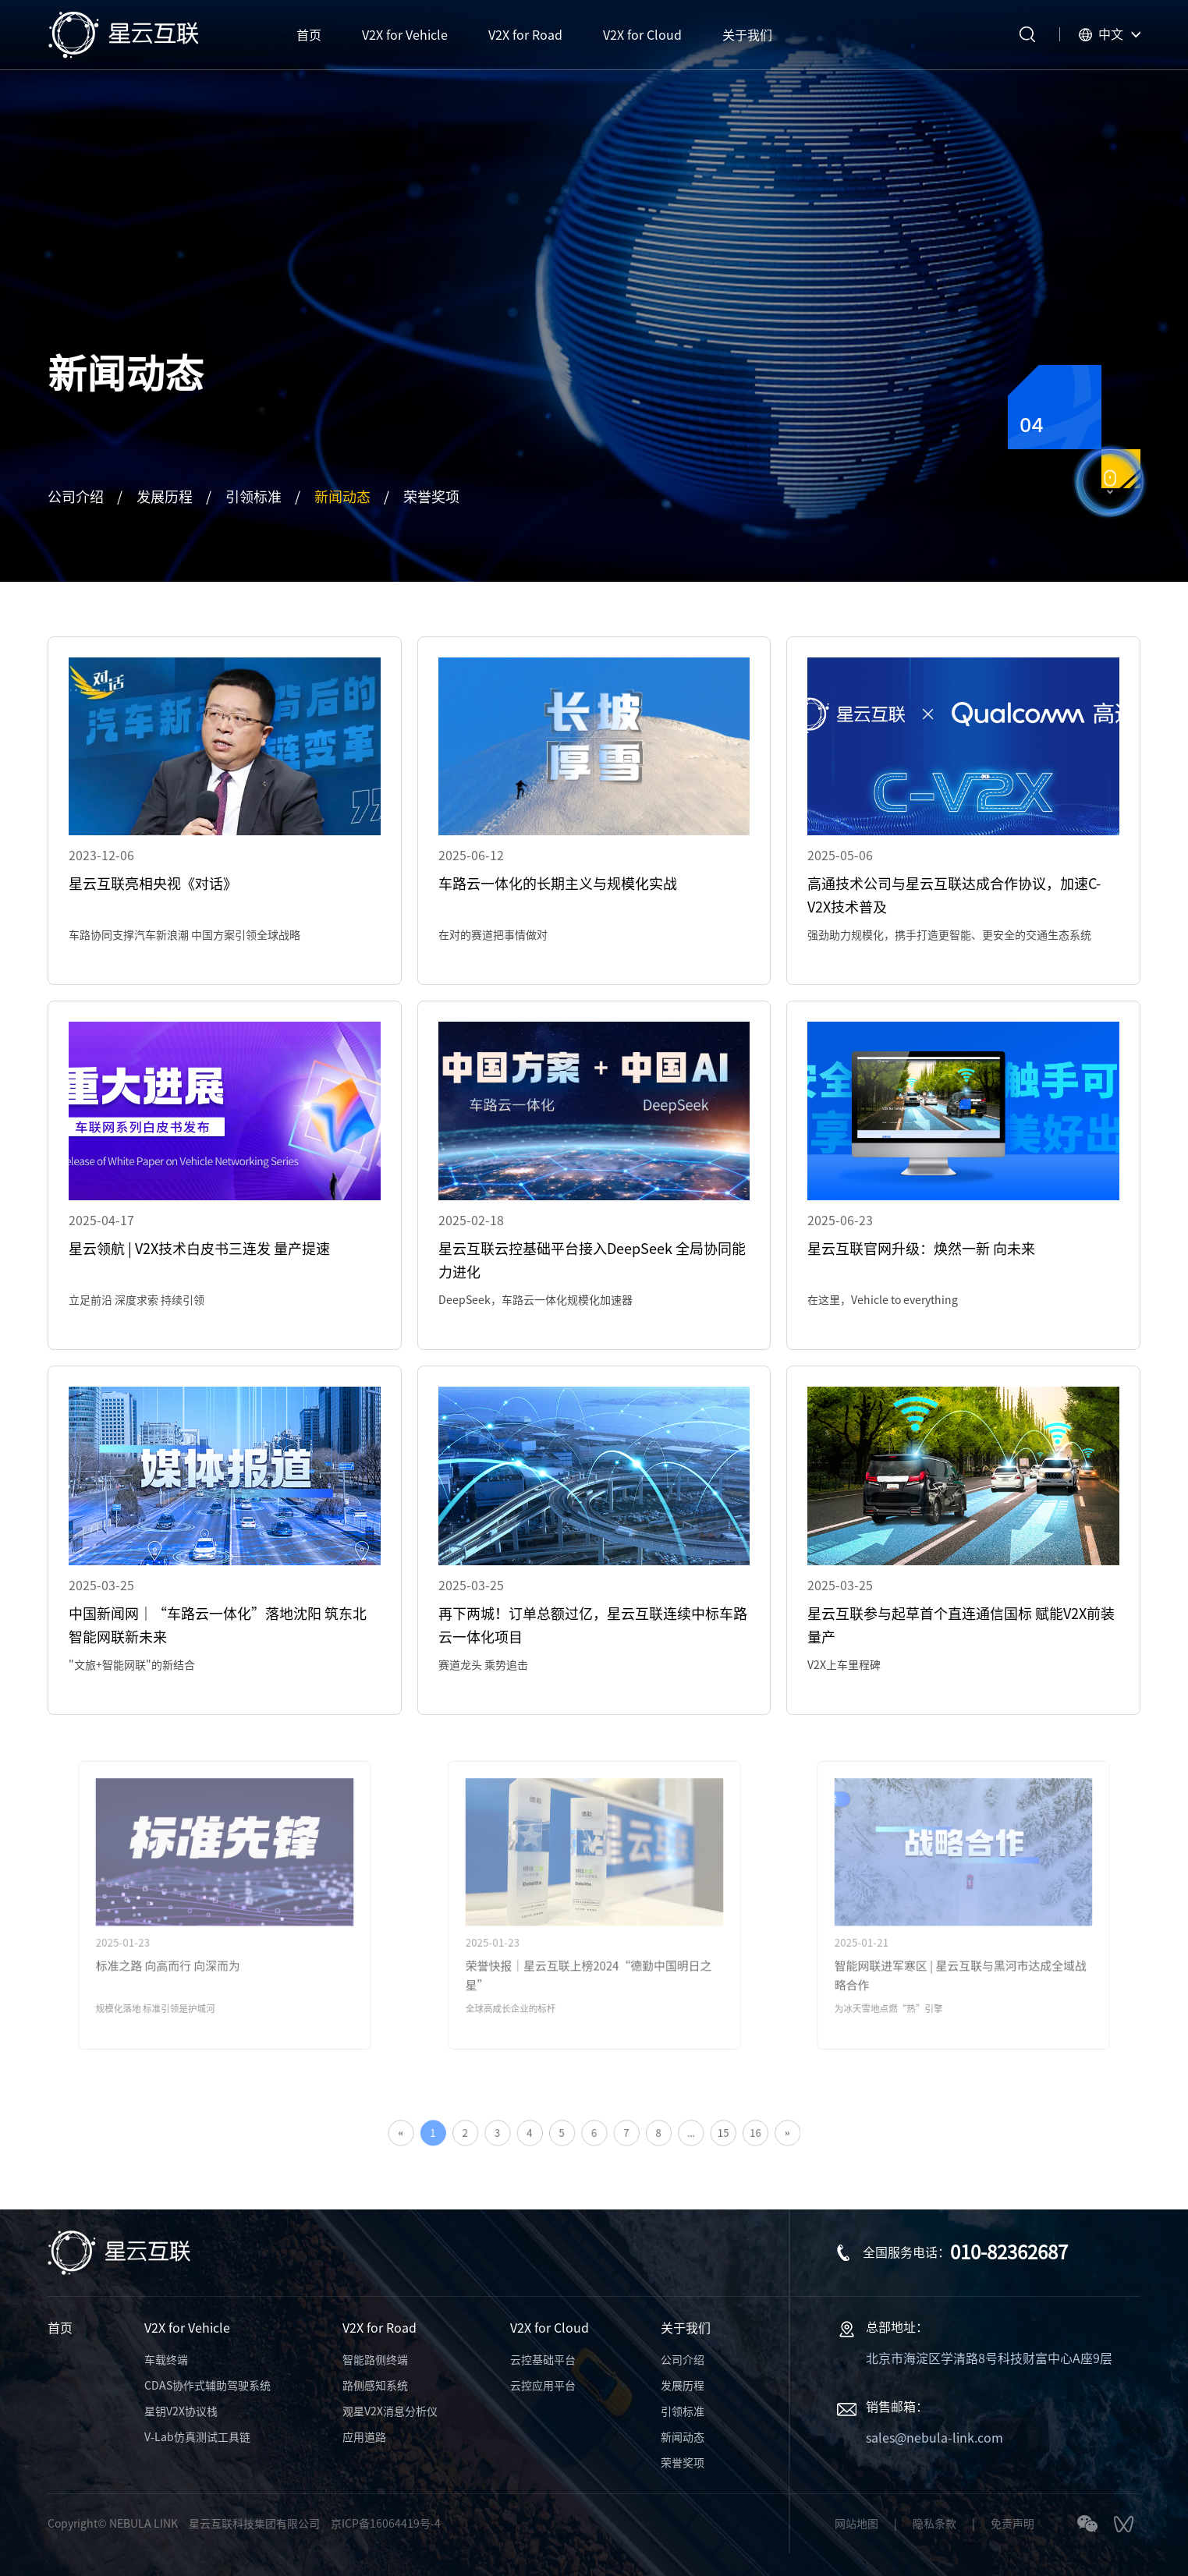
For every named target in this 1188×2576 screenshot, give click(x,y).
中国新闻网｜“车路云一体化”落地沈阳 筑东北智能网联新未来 (218, 1625)
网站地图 (856, 2523)
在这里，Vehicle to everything (882, 1300)
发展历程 (165, 497)
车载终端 (166, 2360)
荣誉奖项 (431, 497)
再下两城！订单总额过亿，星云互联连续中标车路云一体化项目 (592, 1625)
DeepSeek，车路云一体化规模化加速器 (535, 1300)
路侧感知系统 (375, 2385)
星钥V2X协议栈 (181, 2411)
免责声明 (1012, 2523)
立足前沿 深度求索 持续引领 (136, 1300)
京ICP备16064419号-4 (386, 2523)
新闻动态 (342, 497)
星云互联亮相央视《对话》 (153, 884)
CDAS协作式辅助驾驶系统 (207, 2385)
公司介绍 (76, 497)
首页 (60, 2328)
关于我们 (686, 2328)
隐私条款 (934, 2523)
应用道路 (364, 2437)
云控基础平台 (543, 2360)
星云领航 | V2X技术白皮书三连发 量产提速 (199, 1249)
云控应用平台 (543, 2385)
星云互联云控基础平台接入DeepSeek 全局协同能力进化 (592, 1260)
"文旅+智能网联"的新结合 (132, 1665)
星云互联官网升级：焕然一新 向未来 (921, 1249)
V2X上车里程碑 (844, 1665)
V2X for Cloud (549, 2328)
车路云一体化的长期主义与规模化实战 (557, 884)
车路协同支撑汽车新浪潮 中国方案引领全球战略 (184, 935)
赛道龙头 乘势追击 (483, 1665)
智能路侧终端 (375, 2360)
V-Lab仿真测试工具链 (197, 2437)
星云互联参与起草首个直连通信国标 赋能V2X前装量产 (961, 1625)
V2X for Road (379, 2328)
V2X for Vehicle (187, 2328)
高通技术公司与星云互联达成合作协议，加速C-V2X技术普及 (954, 895)
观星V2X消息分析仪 (390, 2411)
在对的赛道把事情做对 (493, 935)
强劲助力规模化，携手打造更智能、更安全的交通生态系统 (949, 935)
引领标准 (253, 497)
